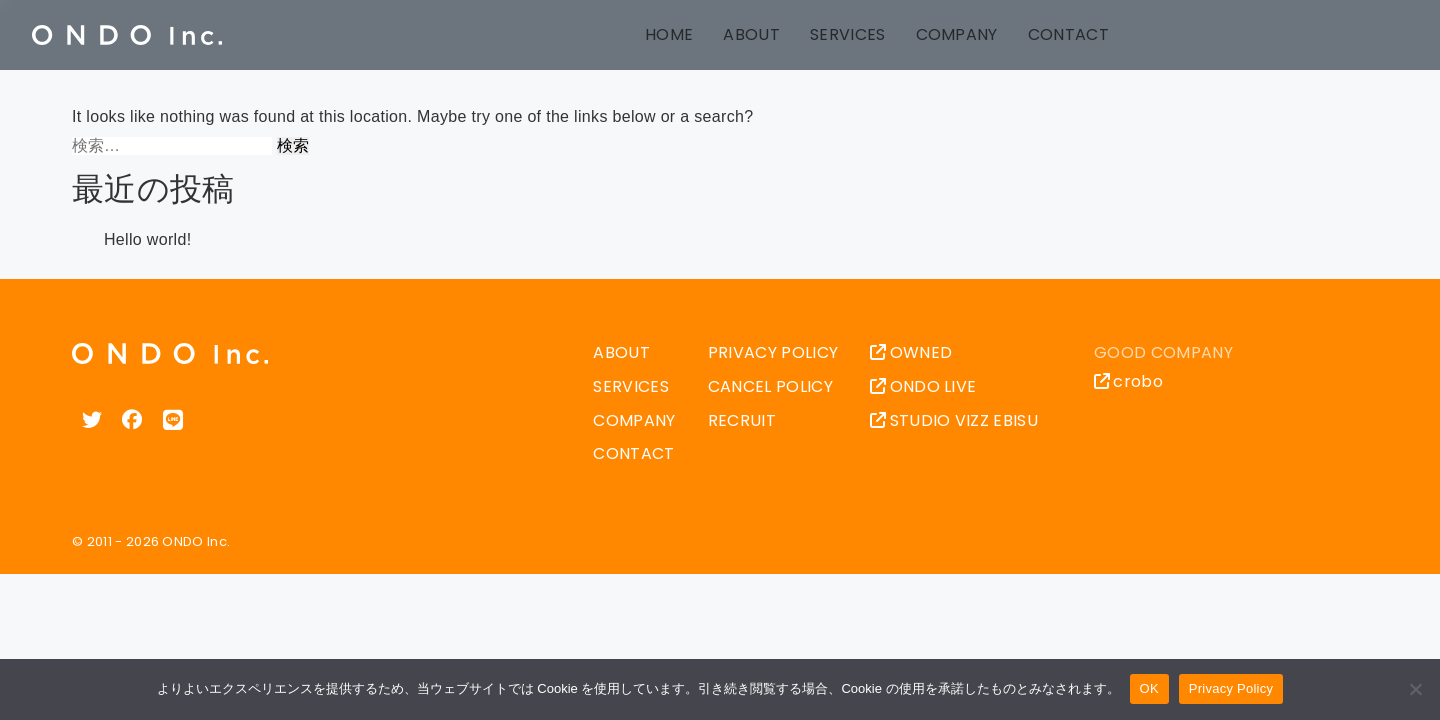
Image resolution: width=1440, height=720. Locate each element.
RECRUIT (742, 420)
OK (1149, 688)
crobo (1128, 381)
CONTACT (1068, 34)
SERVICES (848, 34)
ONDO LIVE (923, 386)
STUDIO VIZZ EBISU (954, 420)
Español (1345, 35)
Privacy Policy (1231, 688)
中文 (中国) (1261, 35)
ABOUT (751, 34)
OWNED (911, 352)
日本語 (1177, 35)
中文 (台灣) (1303, 35)
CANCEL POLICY (770, 386)
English (1219, 35)
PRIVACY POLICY (773, 352)
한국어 (1387, 35)
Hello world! (147, 239)
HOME (669, 34)
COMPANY (957, 34)
